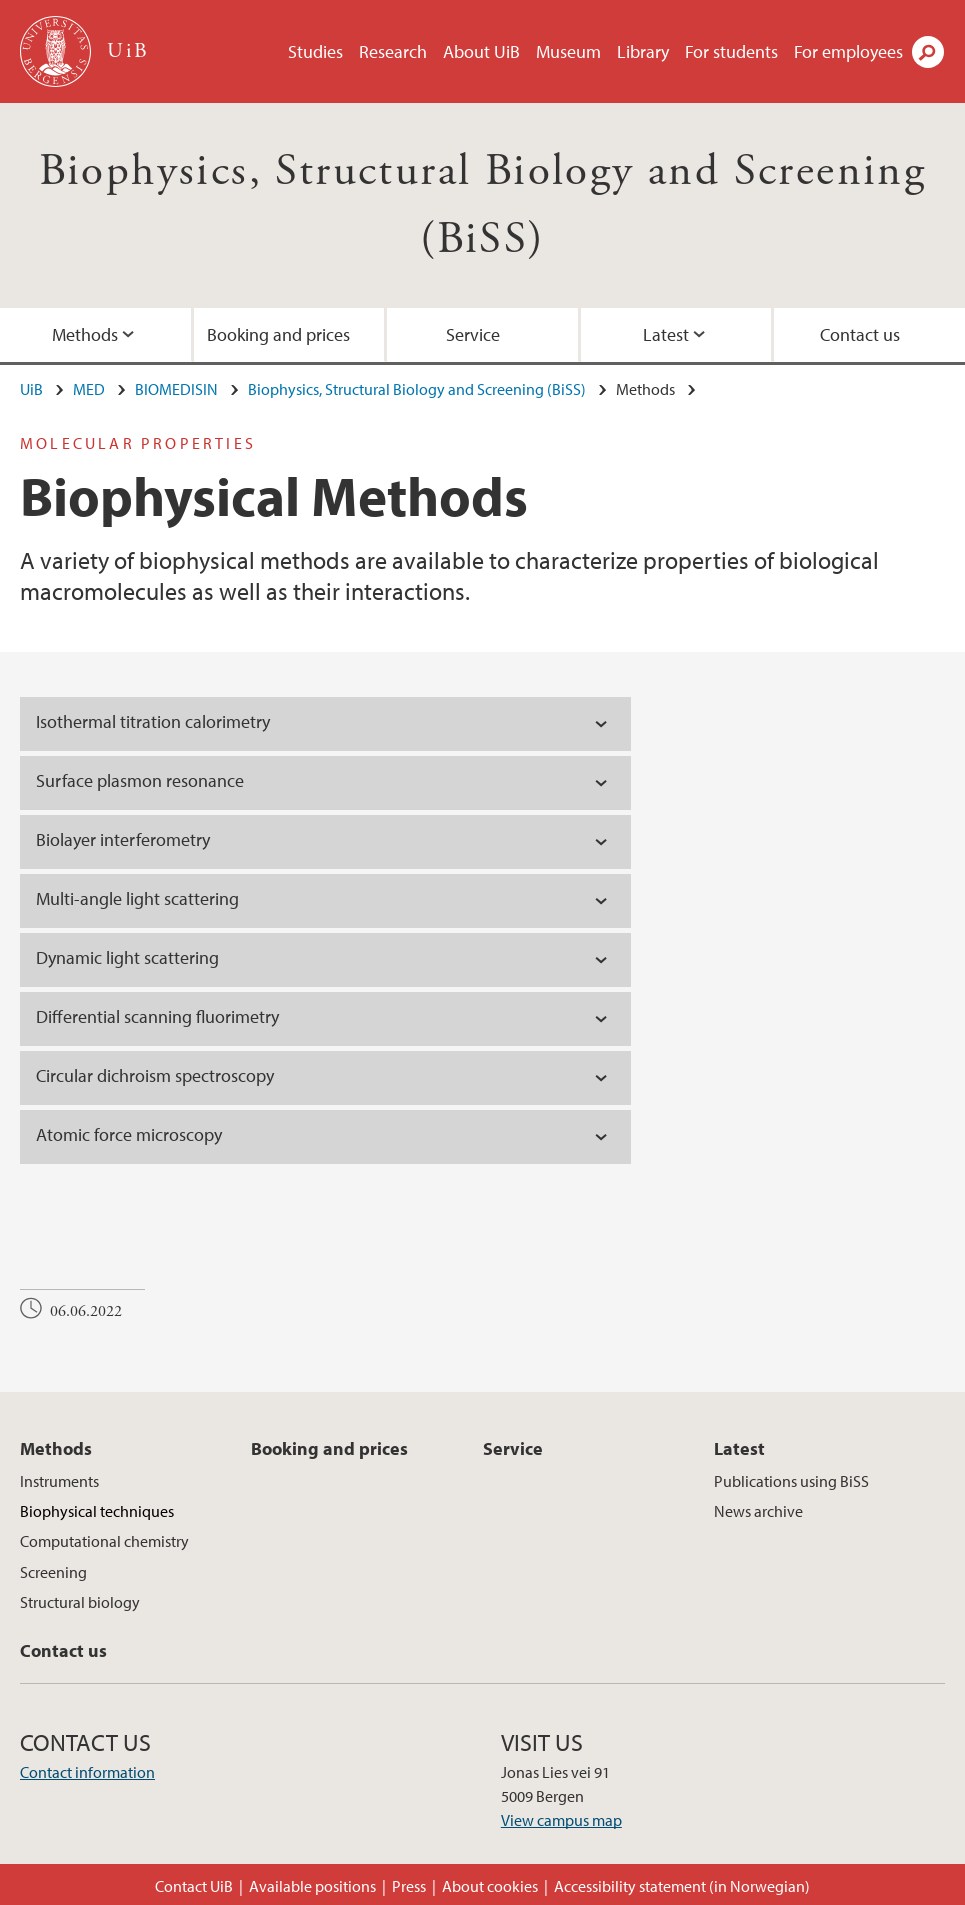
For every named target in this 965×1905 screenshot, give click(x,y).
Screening (53, 1572)
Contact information (87, 1772)
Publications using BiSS (791, 1481)
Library (643, 51)
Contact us (860, 334)
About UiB (481, 51)
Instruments (59, 1481)
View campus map (561, 1820)
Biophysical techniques (97, 1511)
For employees (848, 51)
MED (89, 389)
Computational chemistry (104, 1541)
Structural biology (80, 1602)
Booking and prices (278, 334)
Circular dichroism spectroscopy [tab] (155, 1075)
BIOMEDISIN (176, 389)
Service (473, 334)
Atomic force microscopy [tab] (129, 1134)
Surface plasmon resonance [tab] (140, 780)
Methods (85, 334)
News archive (758, 1511)
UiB (31, 389)
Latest (666, 334)
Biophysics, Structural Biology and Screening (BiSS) (417, 389)
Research (393, 51)
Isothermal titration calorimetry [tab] (153, 721)
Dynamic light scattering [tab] (127, 957)
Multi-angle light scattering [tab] (137, 898)
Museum (568, 51)
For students (731, 51)
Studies (315, 51)
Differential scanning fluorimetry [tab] (157, 1016)
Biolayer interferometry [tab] (123, 839)
